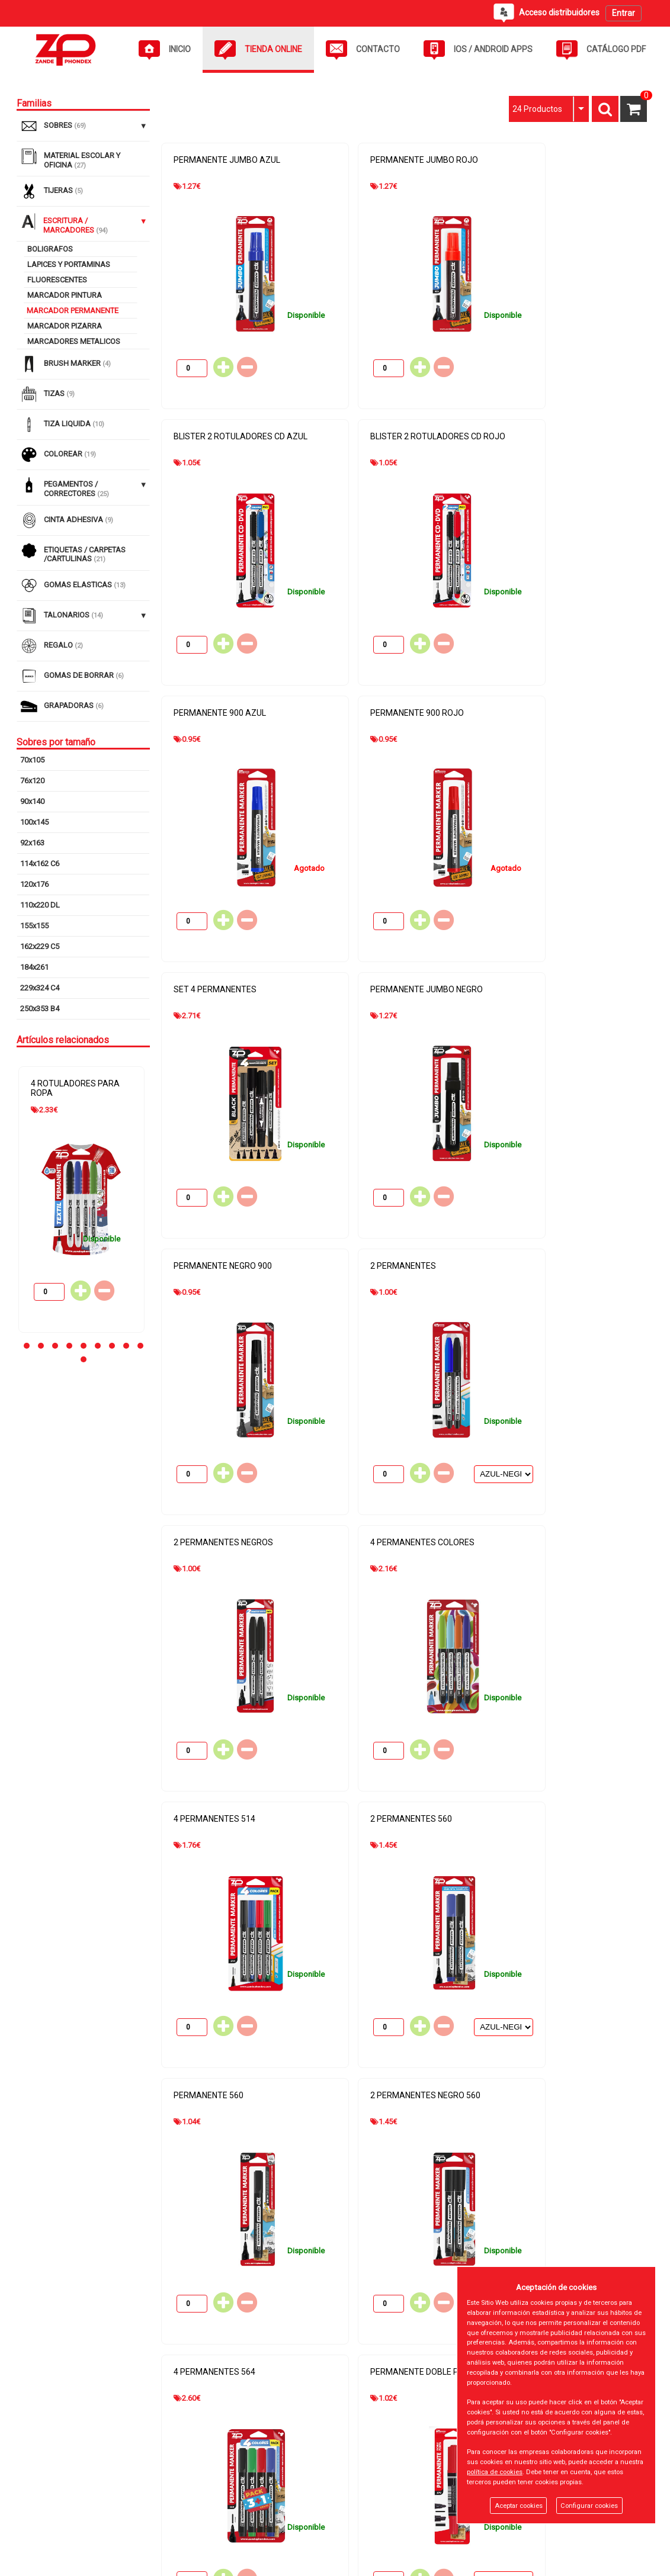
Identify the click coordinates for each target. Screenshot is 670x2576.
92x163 (32, 842)
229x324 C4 (39, 987)
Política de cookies (277, 2478)
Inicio (42, 2457)
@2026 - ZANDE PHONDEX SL (73, 2562)
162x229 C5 (39, 946)
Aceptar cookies (519, 2506)
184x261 (34, 967)
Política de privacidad (281, 2499)
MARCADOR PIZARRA (64, 325)
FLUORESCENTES (57, 279)
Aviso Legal (265, 2457)
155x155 (34, 925)
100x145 (34, 822)
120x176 (34, 884)
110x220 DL (40, 905)
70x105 (32, 759)
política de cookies (494, 2472)
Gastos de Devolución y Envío (295, 2520)
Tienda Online (56, 2478)
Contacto (48, 2499)
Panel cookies (180, 2562)
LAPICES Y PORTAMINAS (68, 264)
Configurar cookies (589, 2506)
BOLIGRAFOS (50, 249)
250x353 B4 (39, 1008)
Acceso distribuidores (71, 2520)
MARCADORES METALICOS (73, 341)
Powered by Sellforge (610, 2562)
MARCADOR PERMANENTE (72, 310)
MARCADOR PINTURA (64, 295)
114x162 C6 (39, 863)
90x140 (32, 801)
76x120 (32, 780)
